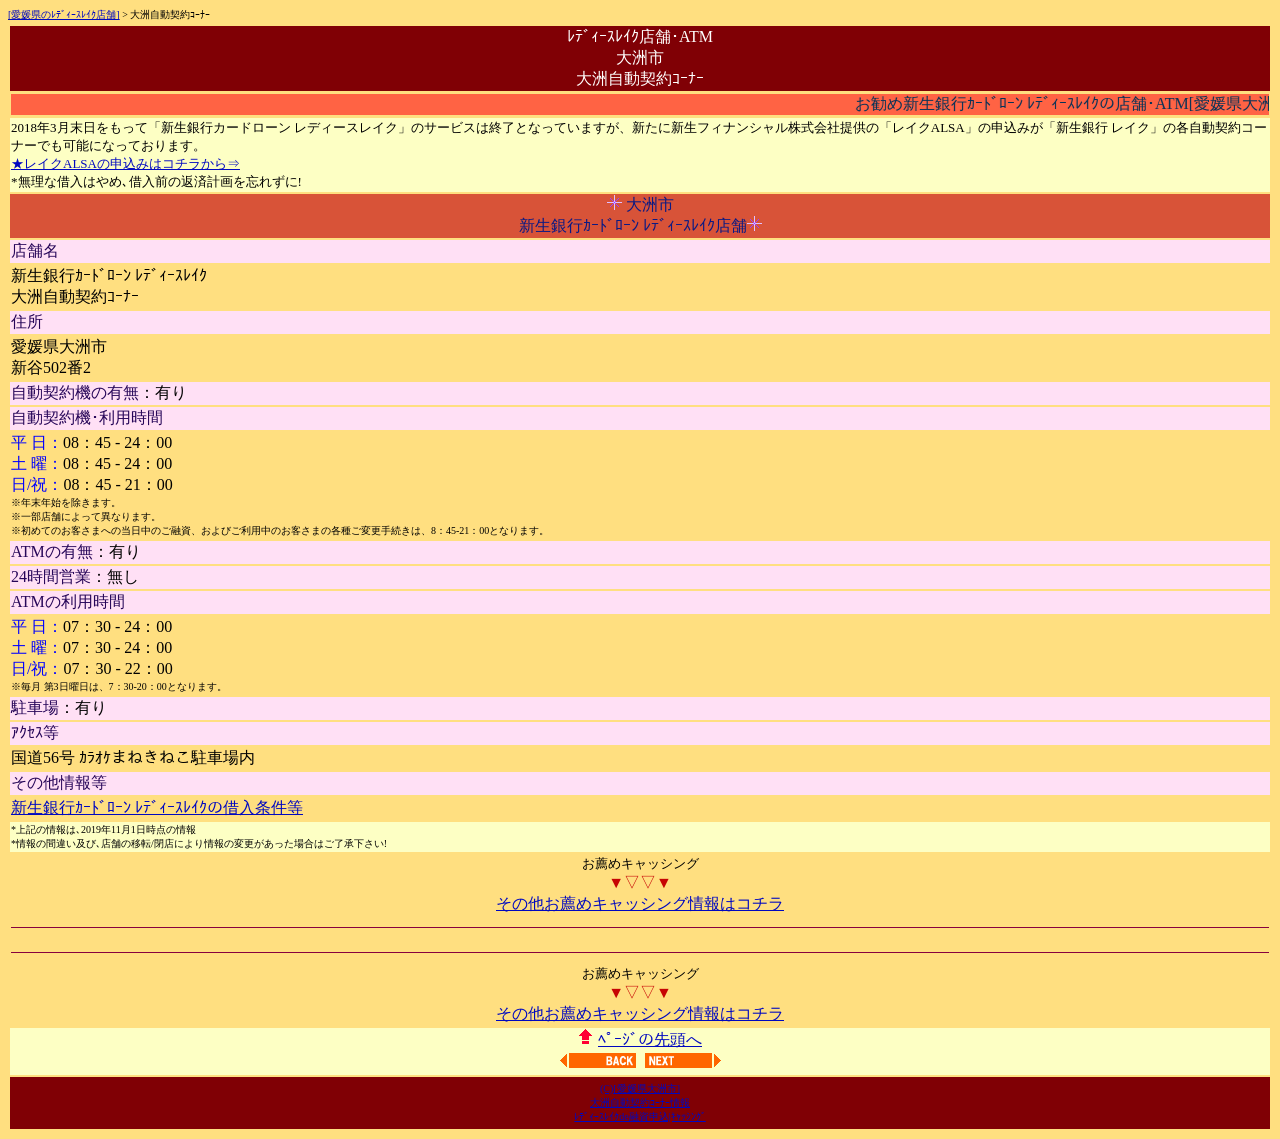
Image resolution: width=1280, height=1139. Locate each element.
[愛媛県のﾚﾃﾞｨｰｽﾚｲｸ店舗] (64, 14)
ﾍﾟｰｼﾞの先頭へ (650, 1039)
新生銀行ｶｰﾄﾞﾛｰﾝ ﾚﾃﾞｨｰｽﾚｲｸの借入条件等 (157, 807)
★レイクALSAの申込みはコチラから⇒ (125, 163)
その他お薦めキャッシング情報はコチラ (640, 903)
